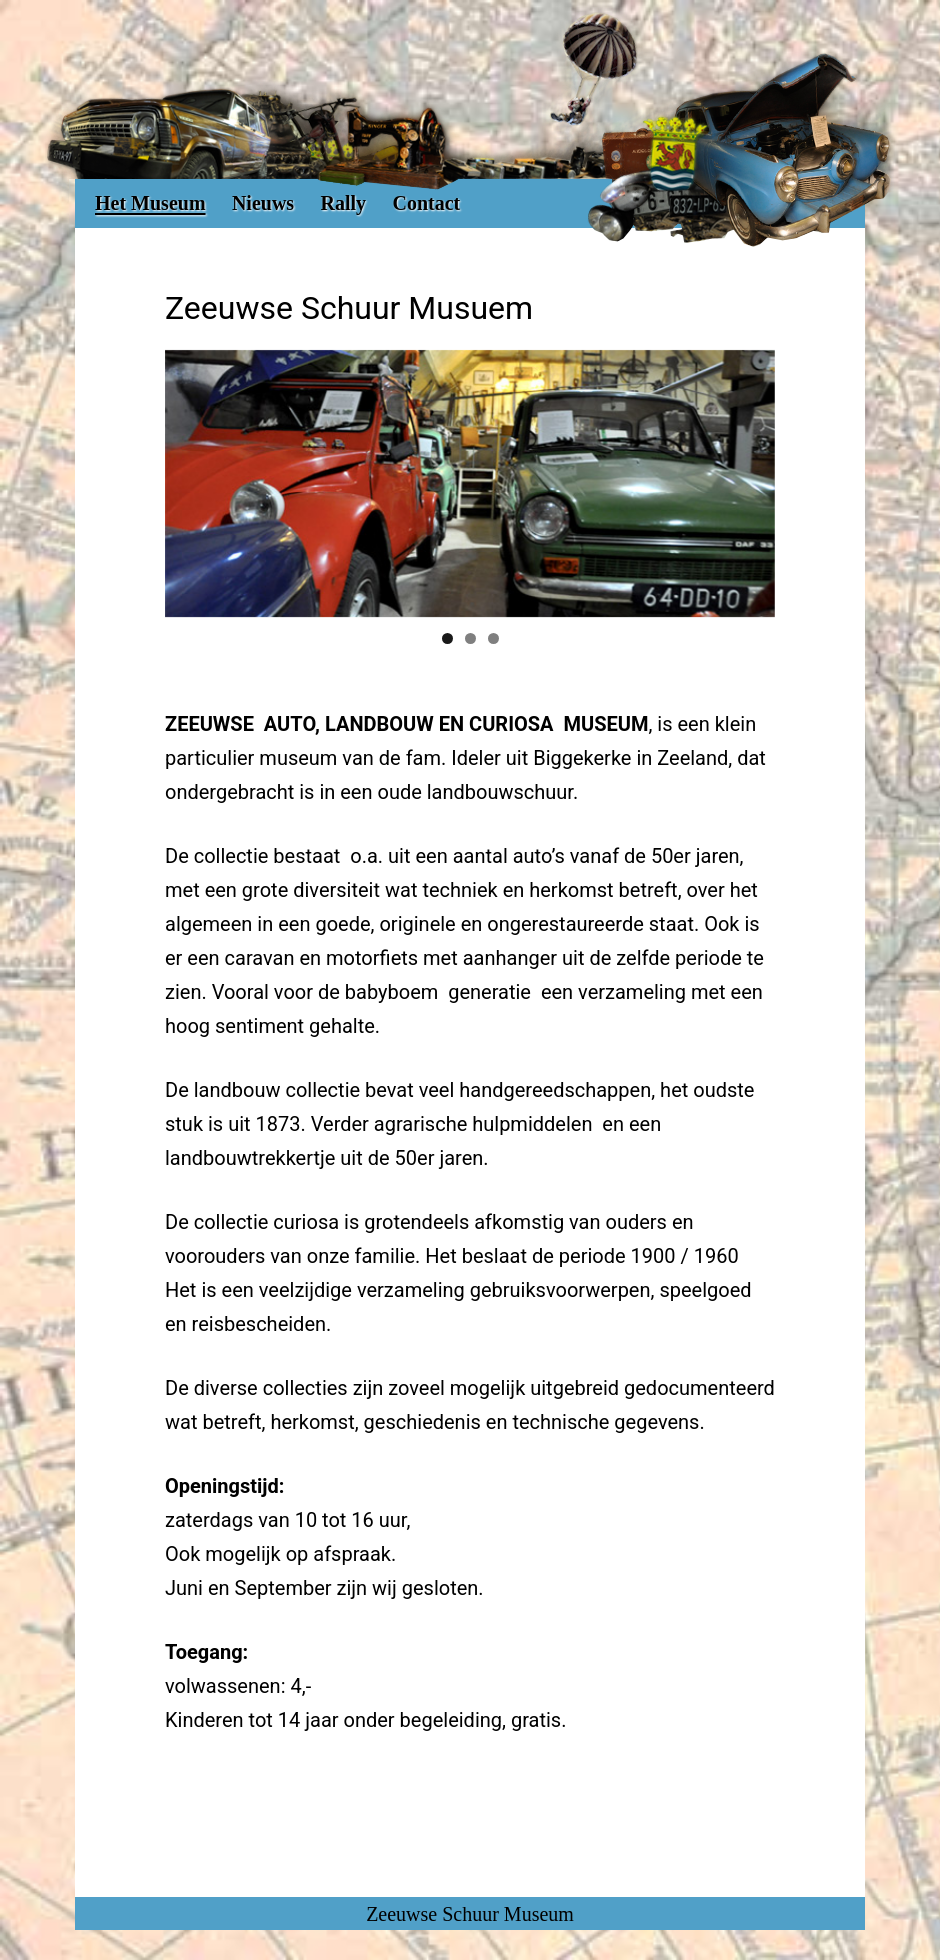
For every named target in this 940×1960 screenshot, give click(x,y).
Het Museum (150, 203)
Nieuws (263, 203)
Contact (426, 203)
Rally (344, 203)
